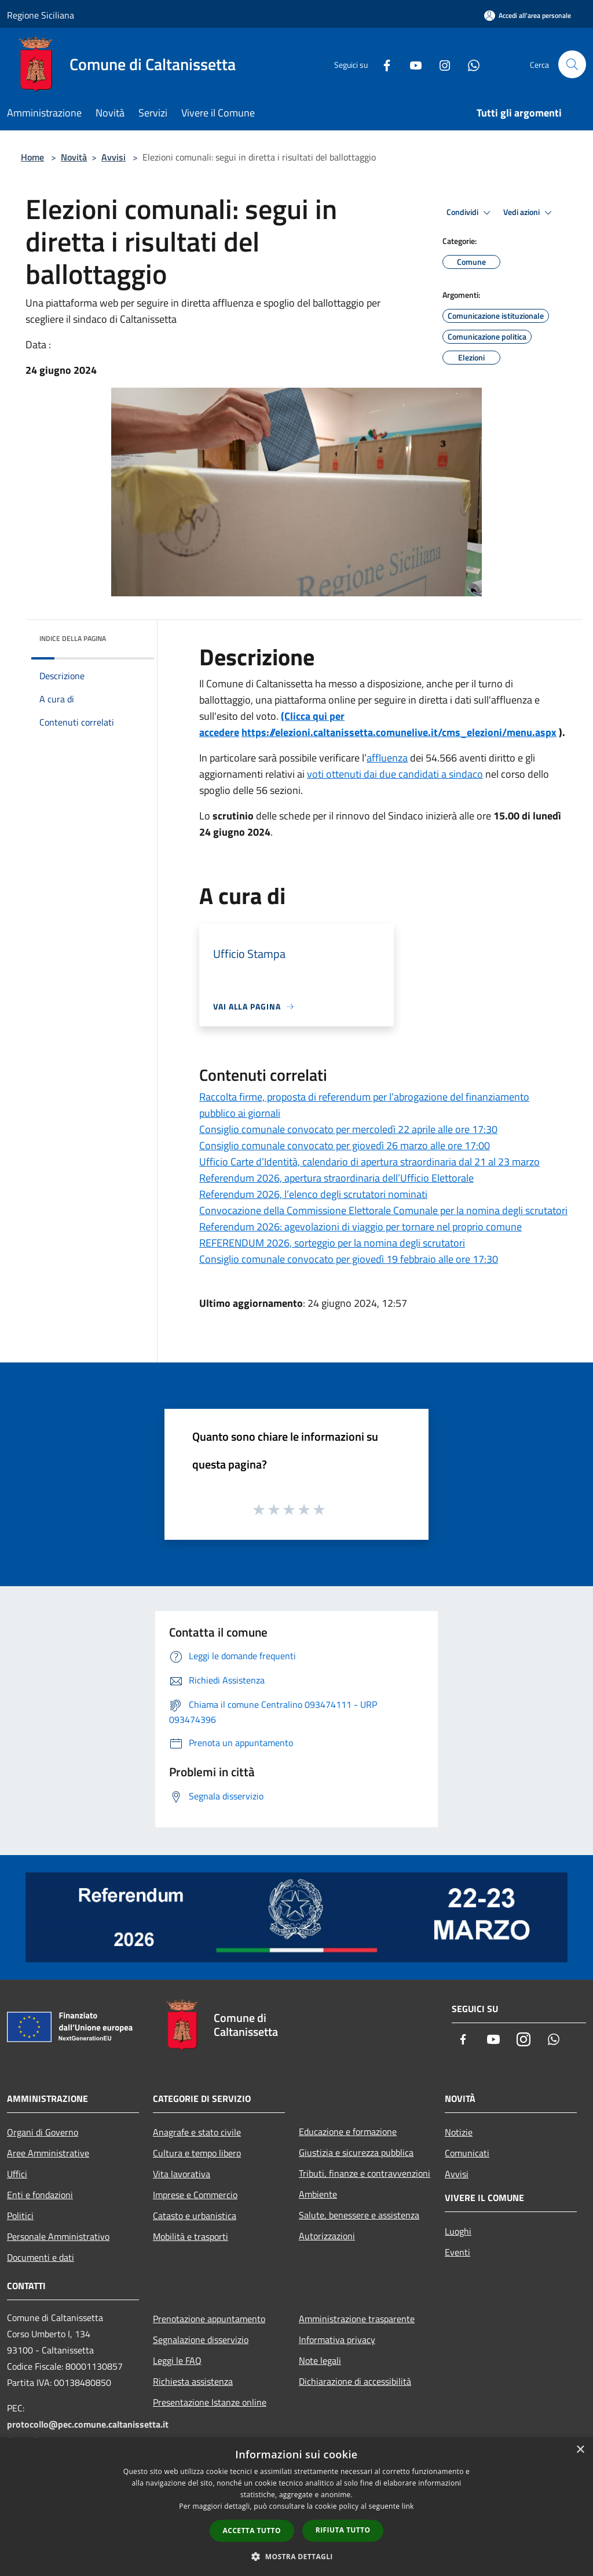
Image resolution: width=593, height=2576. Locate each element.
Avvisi (113, 157)
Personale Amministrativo (58, 2236)
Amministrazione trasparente (357, 2319)
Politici (20, 2215)
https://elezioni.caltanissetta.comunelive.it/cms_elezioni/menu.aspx (399, 732)
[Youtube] (411, 64)
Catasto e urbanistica (194, 2215)
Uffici (17, 2174)
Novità (74, 157)
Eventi (457, 2252)
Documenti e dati (40, 2257)
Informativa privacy (337, 2340)
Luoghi (458, 2231)
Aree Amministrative (48, 2153)
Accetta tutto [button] (252, 2530)
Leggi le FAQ (177, 2360)
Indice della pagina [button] (72, 638)
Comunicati (467, 2153)
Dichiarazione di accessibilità (355, 2381)
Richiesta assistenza (193, 2381)
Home (32, 157)
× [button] (580, 2450)
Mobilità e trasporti (190, 2236)
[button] (296, 2556)
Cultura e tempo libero (197, 2153)
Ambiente (318, 2194)
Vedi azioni (529, 213)
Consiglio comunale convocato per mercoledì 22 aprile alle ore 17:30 (348, 1129)
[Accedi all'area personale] (527, 15)
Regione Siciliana (40, 15)
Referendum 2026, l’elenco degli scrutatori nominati (313, 1194)
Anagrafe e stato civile (197, 2132)
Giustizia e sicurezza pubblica (356, 2152)
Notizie (459, 2132)
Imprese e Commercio (195, 2195)
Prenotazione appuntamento (209, 2319)
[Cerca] (572, 64)
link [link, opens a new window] (408, 2506)
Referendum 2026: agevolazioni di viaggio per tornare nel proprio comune (360, 1226)
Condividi (470, 213)
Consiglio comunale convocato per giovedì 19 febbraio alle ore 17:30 (348, 1259)
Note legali (320, 2360)
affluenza (387, 758)
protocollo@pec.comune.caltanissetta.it (88, 2424)
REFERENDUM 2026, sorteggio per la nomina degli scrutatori (332, 1243)
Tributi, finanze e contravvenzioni (364, 2173)
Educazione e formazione (348, 2131)
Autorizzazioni (327, 2236)
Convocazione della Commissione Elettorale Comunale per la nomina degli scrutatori (383, 1210)
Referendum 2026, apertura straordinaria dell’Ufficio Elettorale (336, 1178)
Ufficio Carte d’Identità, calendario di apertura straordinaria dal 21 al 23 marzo (369, 1161)
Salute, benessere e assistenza (359, 2215)
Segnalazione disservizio (200, 2340)
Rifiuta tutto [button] (343, 2530)
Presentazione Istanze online (209, 2402)
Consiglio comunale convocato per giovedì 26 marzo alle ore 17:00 (344, 1145)
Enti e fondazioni (40, 2195)
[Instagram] (440, 64)
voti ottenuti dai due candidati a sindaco (395, 774)
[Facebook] (382, 64)
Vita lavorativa (181, 2174)
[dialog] (296, 2506)
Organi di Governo (42, 2132)
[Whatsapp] (469, 64)
